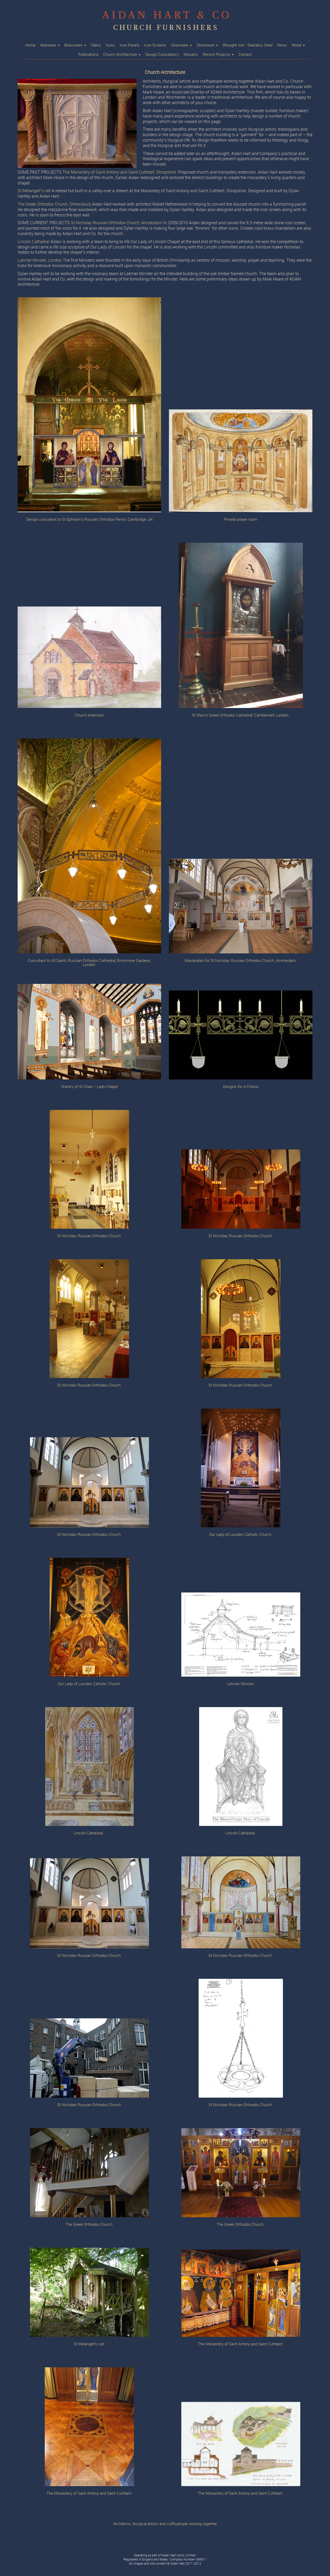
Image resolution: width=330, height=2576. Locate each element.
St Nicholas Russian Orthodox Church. (89, 1236)
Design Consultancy (162, 54)
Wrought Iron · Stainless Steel (248, 45)
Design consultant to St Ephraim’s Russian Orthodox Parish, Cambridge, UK (89, 519)
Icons (110, 45)
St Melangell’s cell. (89, 2344)
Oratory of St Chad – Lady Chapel (89, 1087)
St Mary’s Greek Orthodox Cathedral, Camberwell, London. (240, 715)
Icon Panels (129, 45)
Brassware (75, 45)
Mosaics (191, 54)
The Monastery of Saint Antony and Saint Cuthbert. (241, 2344)
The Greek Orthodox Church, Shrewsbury (54, 204)
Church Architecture (122, 54)
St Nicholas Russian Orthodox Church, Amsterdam (116, 222)
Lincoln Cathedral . (89, 1833)
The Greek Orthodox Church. (89, 2224)
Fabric (96, 45)
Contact (245, 54)
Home (30, 45)
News (282, 45)
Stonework (207, 45)
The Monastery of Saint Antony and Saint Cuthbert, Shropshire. (120, 172)
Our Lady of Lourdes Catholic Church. (240, 1534)
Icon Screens (155, 45)
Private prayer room (240, 519)
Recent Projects (218, 54)
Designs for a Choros (241, 1087)
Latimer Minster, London (40, 260)
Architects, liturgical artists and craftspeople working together (165, 2524)
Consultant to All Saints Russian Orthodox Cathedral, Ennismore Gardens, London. (89, 963)
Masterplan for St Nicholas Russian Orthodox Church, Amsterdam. (241, 961)
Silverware (181, 45)
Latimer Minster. (240, 1684)
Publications (88, 54)
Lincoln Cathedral (34, 241)
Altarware (50, 45)
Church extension (89, 715)
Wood (298, 45)
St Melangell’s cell (34, 190)
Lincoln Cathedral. (241, 1833)
